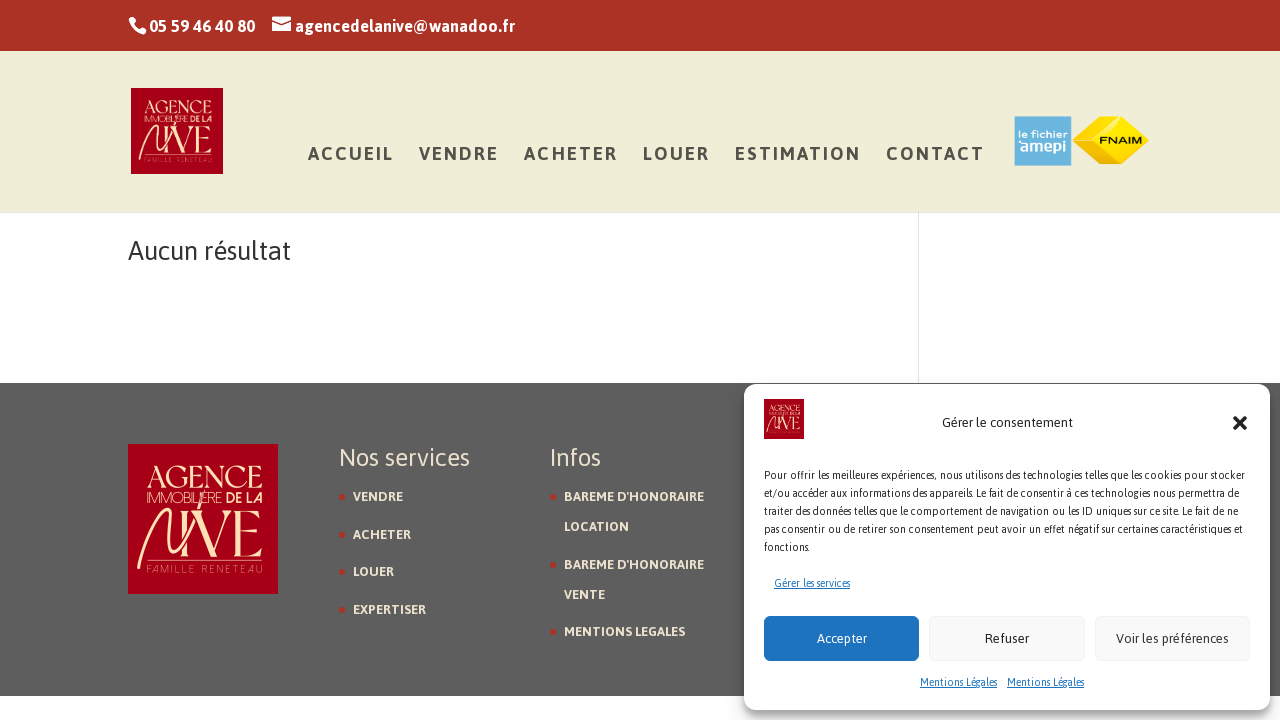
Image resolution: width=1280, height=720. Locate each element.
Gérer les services (812, 583)
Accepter (842, 638)
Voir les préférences (1172, 638)
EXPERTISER (389, 609)
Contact (935, 159)
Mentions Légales (958, 682)
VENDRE (378, 496)
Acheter (571, 159)
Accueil (351, 159)
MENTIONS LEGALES (624, 631)
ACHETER (382, 534)
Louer (676, 159)
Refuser (1007, 638)
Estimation (798, 159)
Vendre (459, 159)
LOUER (373, 571)
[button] (1240, 423)
